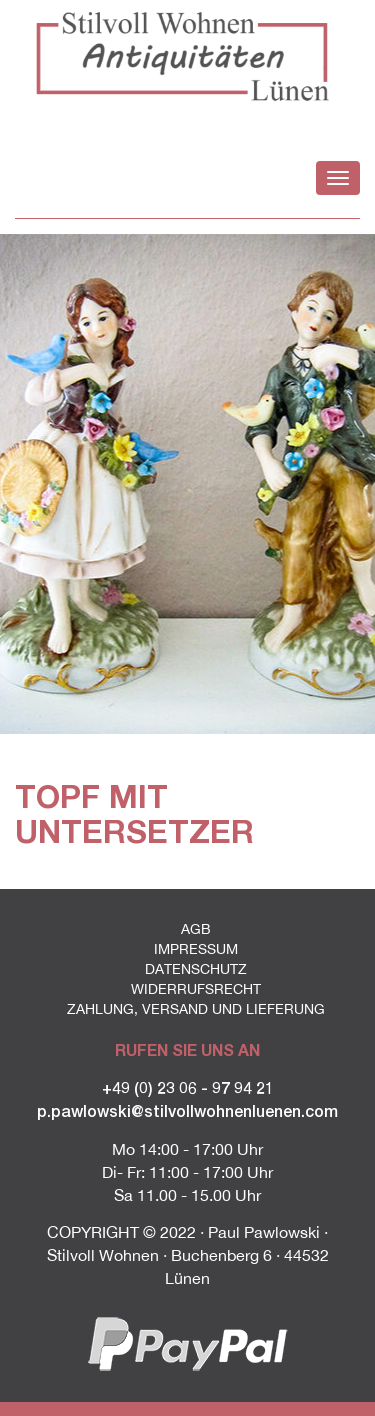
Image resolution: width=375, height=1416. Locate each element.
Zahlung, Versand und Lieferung (196, 1009)
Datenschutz (196, 969)
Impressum (196, 949)
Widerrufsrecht (196, 989)
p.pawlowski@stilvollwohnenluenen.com (187, 1110)
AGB (196, 929)
